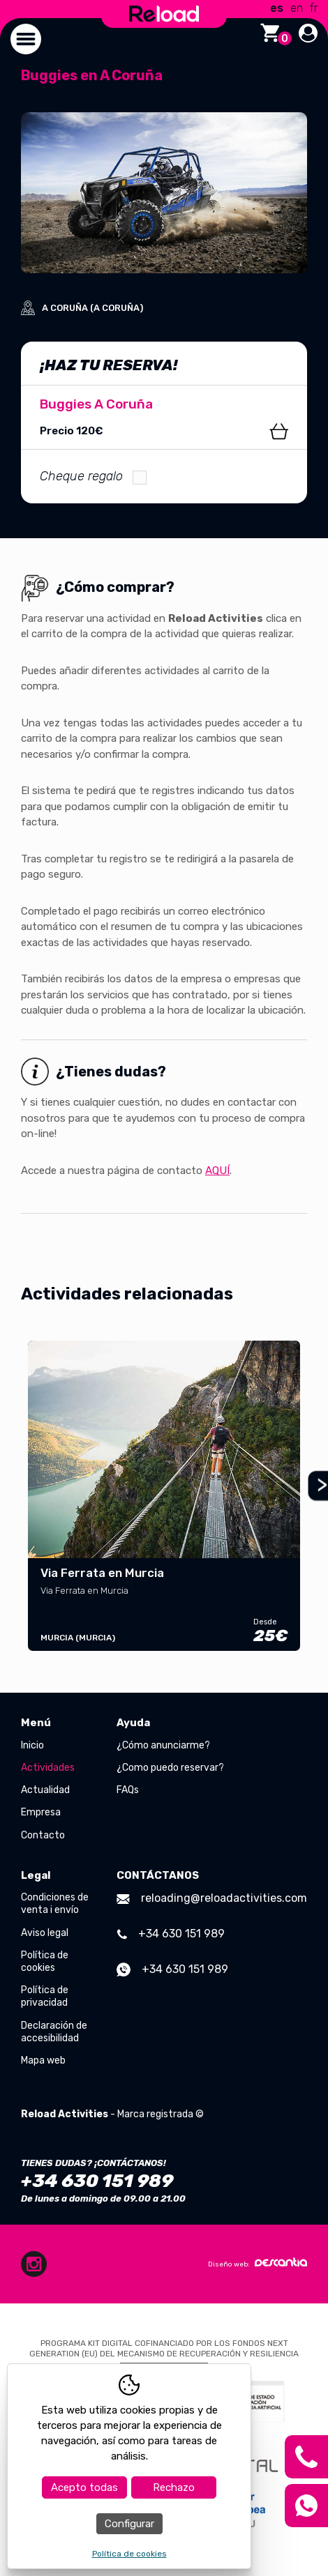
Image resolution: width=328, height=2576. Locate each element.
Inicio (32, 1745)
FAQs (128, 1790)
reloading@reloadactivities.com (212, 1898)
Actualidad (45, 1790)
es (276, 8)
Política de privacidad (44, 1996)
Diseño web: (257, 2263)
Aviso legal (44, 1933)
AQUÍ (217, 1170)
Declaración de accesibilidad (54, 2032)
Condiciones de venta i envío (55, 1903)
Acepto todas (84, 2487)
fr (314, 8)
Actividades (48, 1768)
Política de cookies (44, 1961)
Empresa (41, 1812)
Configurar (129, 2523)
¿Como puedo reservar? (170, 1768)
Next (316, 1486)
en (296, 8)
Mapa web (43, 2060)
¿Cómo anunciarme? (163, 1745)
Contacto (43, 1835)
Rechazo (174, 2487)
